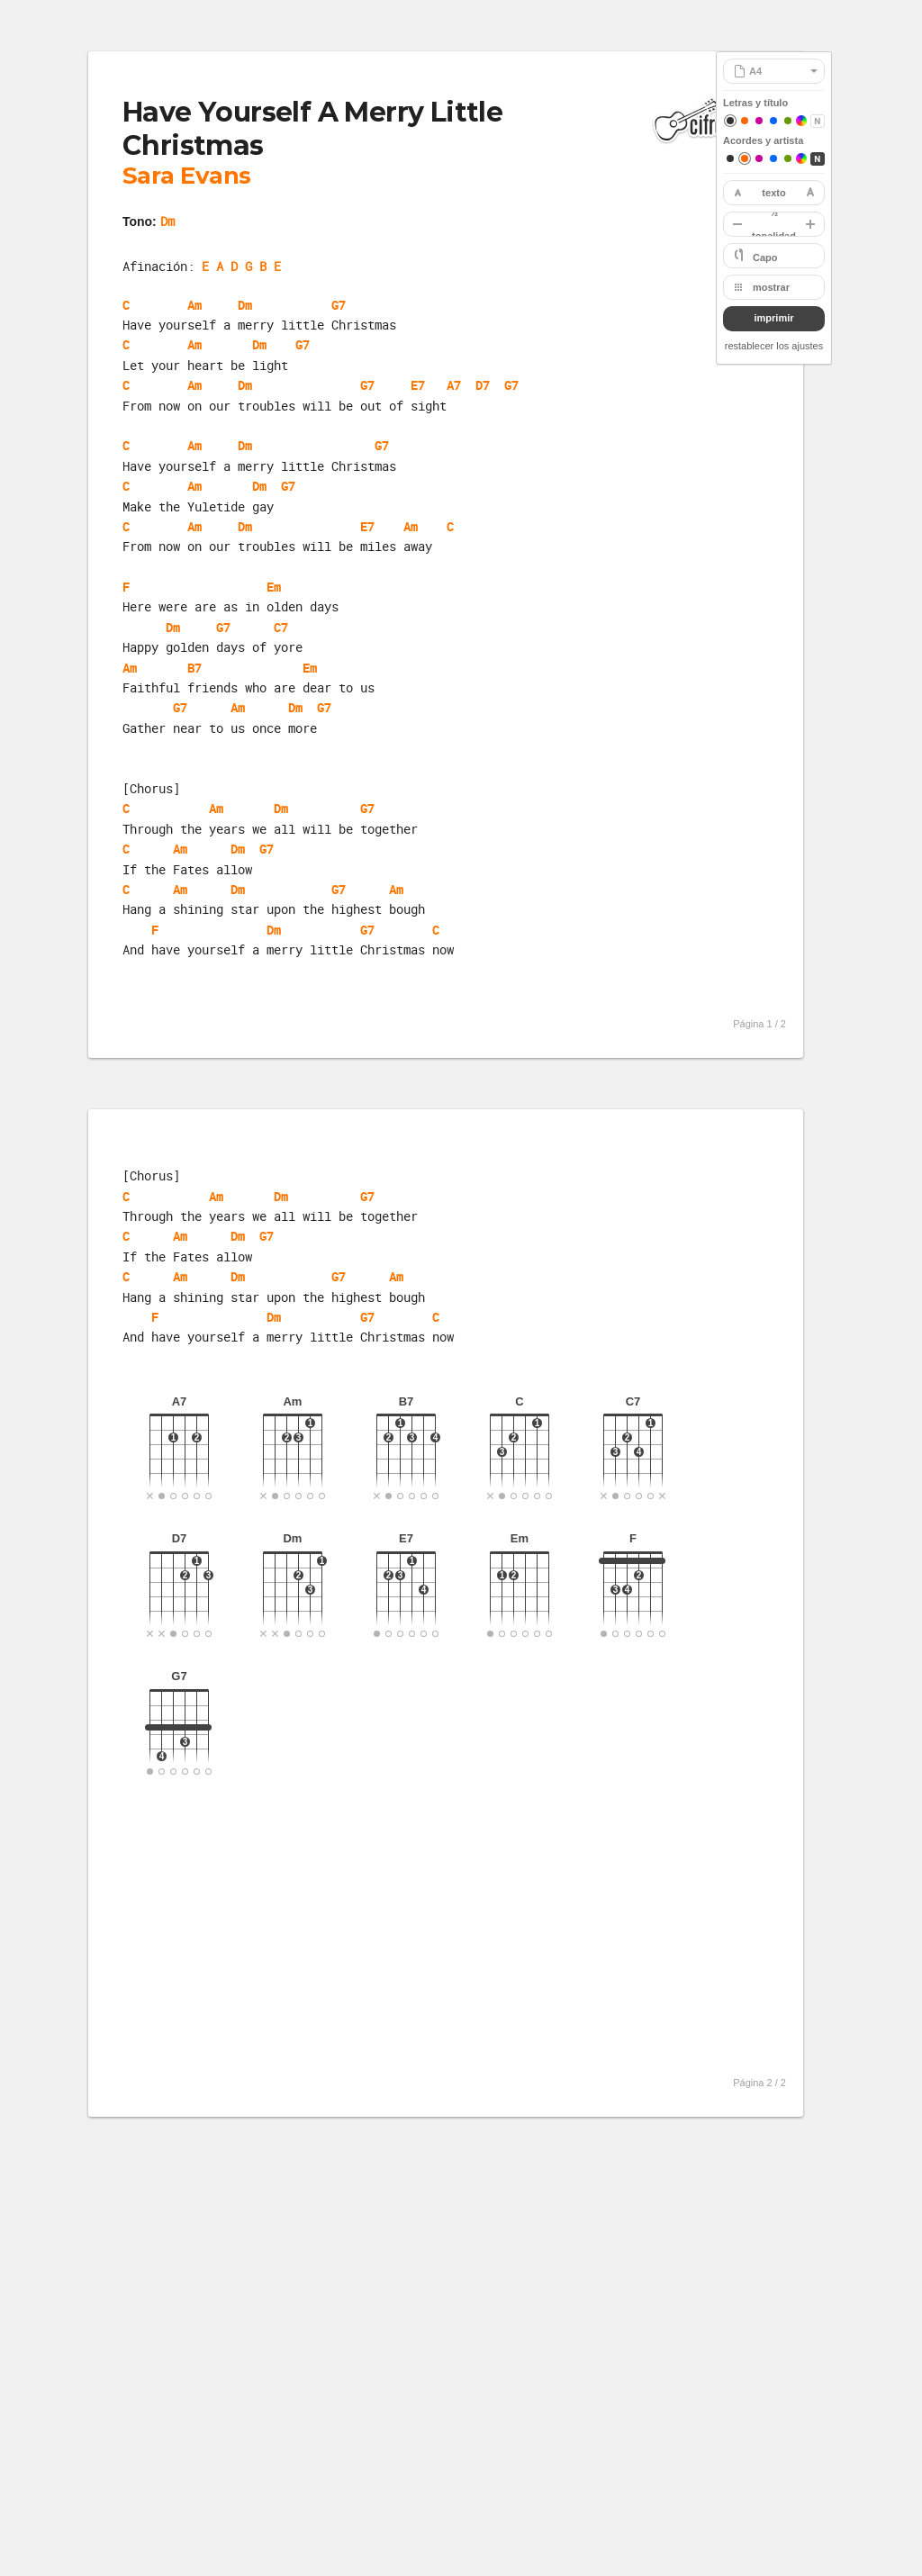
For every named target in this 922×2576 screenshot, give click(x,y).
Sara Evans (186, 175)
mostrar (771, 287)
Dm (167, 221)
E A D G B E (241, 266)
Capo (765, 257)
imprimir (773, 317)
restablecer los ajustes (774, 345)
